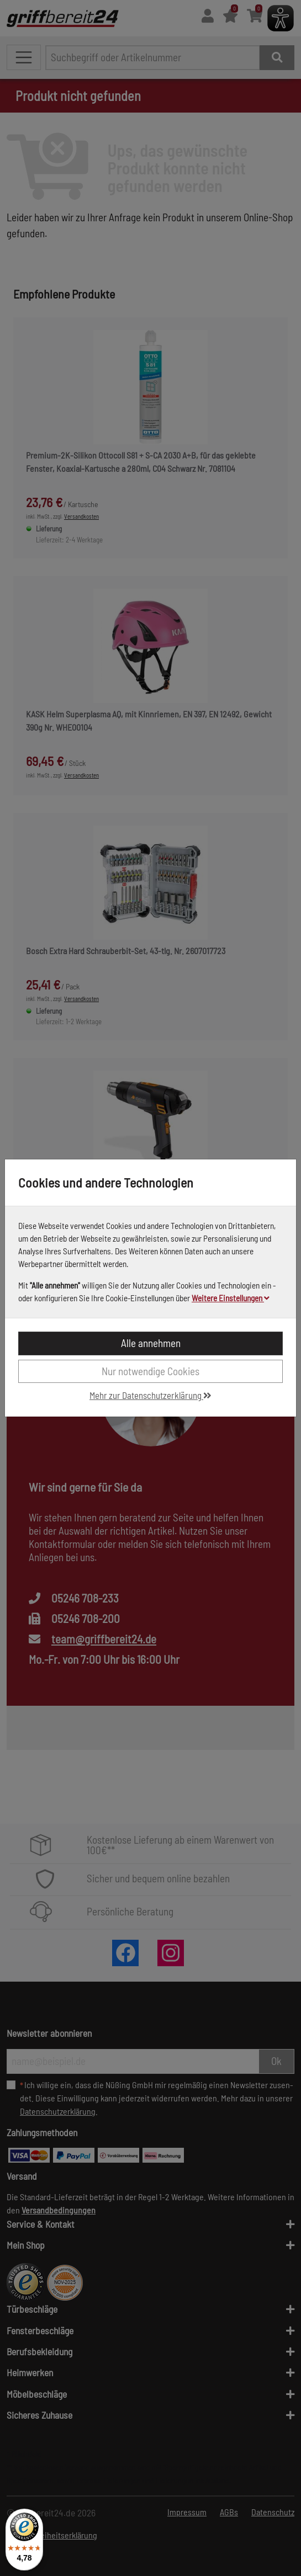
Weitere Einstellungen (231, 1298)
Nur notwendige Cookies (150, 1371)
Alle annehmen (151, 1343)
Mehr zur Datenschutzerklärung (150, 1395)
